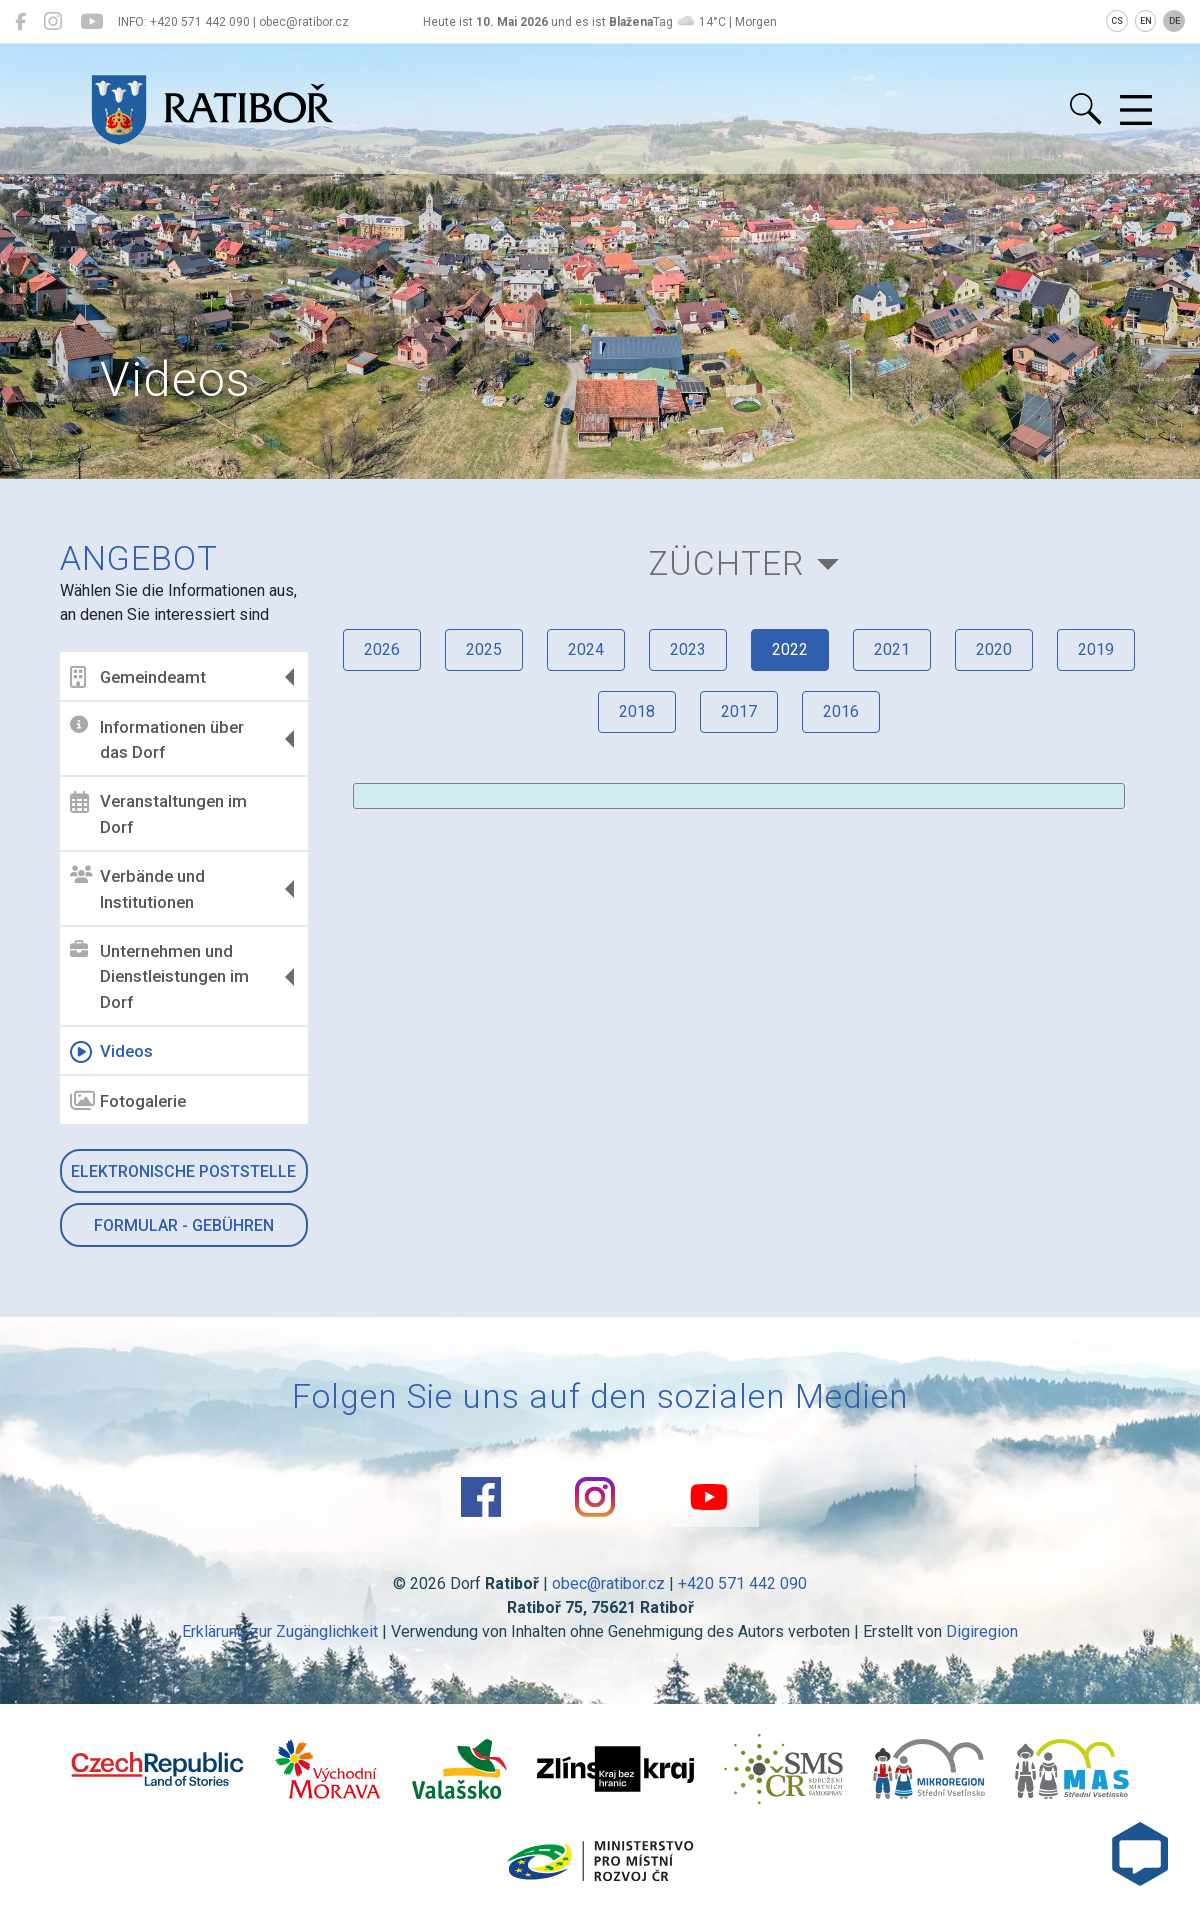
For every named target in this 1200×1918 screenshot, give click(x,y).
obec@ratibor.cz (608, 1583)
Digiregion (982, 1631)
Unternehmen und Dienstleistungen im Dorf (159, 976)
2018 (637, 711)
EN (1146, 21)
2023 (688, 649)
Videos (111, 1052)
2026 (382, 649)
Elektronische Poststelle (183, 1171)
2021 (892, 649)
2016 (841, 711)
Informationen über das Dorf (157, 739)
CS (1117, 21)
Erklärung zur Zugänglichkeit (280, 1631)
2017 (739, 711)
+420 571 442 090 (742, 1583)
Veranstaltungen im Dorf (158, 814)
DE (1174, 21)
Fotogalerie (128, 1101)
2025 (484, 649)
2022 (790, 649)
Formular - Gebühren (184, 1225)
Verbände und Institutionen (137, 889)
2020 (994, 649)
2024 (586, 649)
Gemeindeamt (138, 677)
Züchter (726, 563)
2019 (1096, 649)
